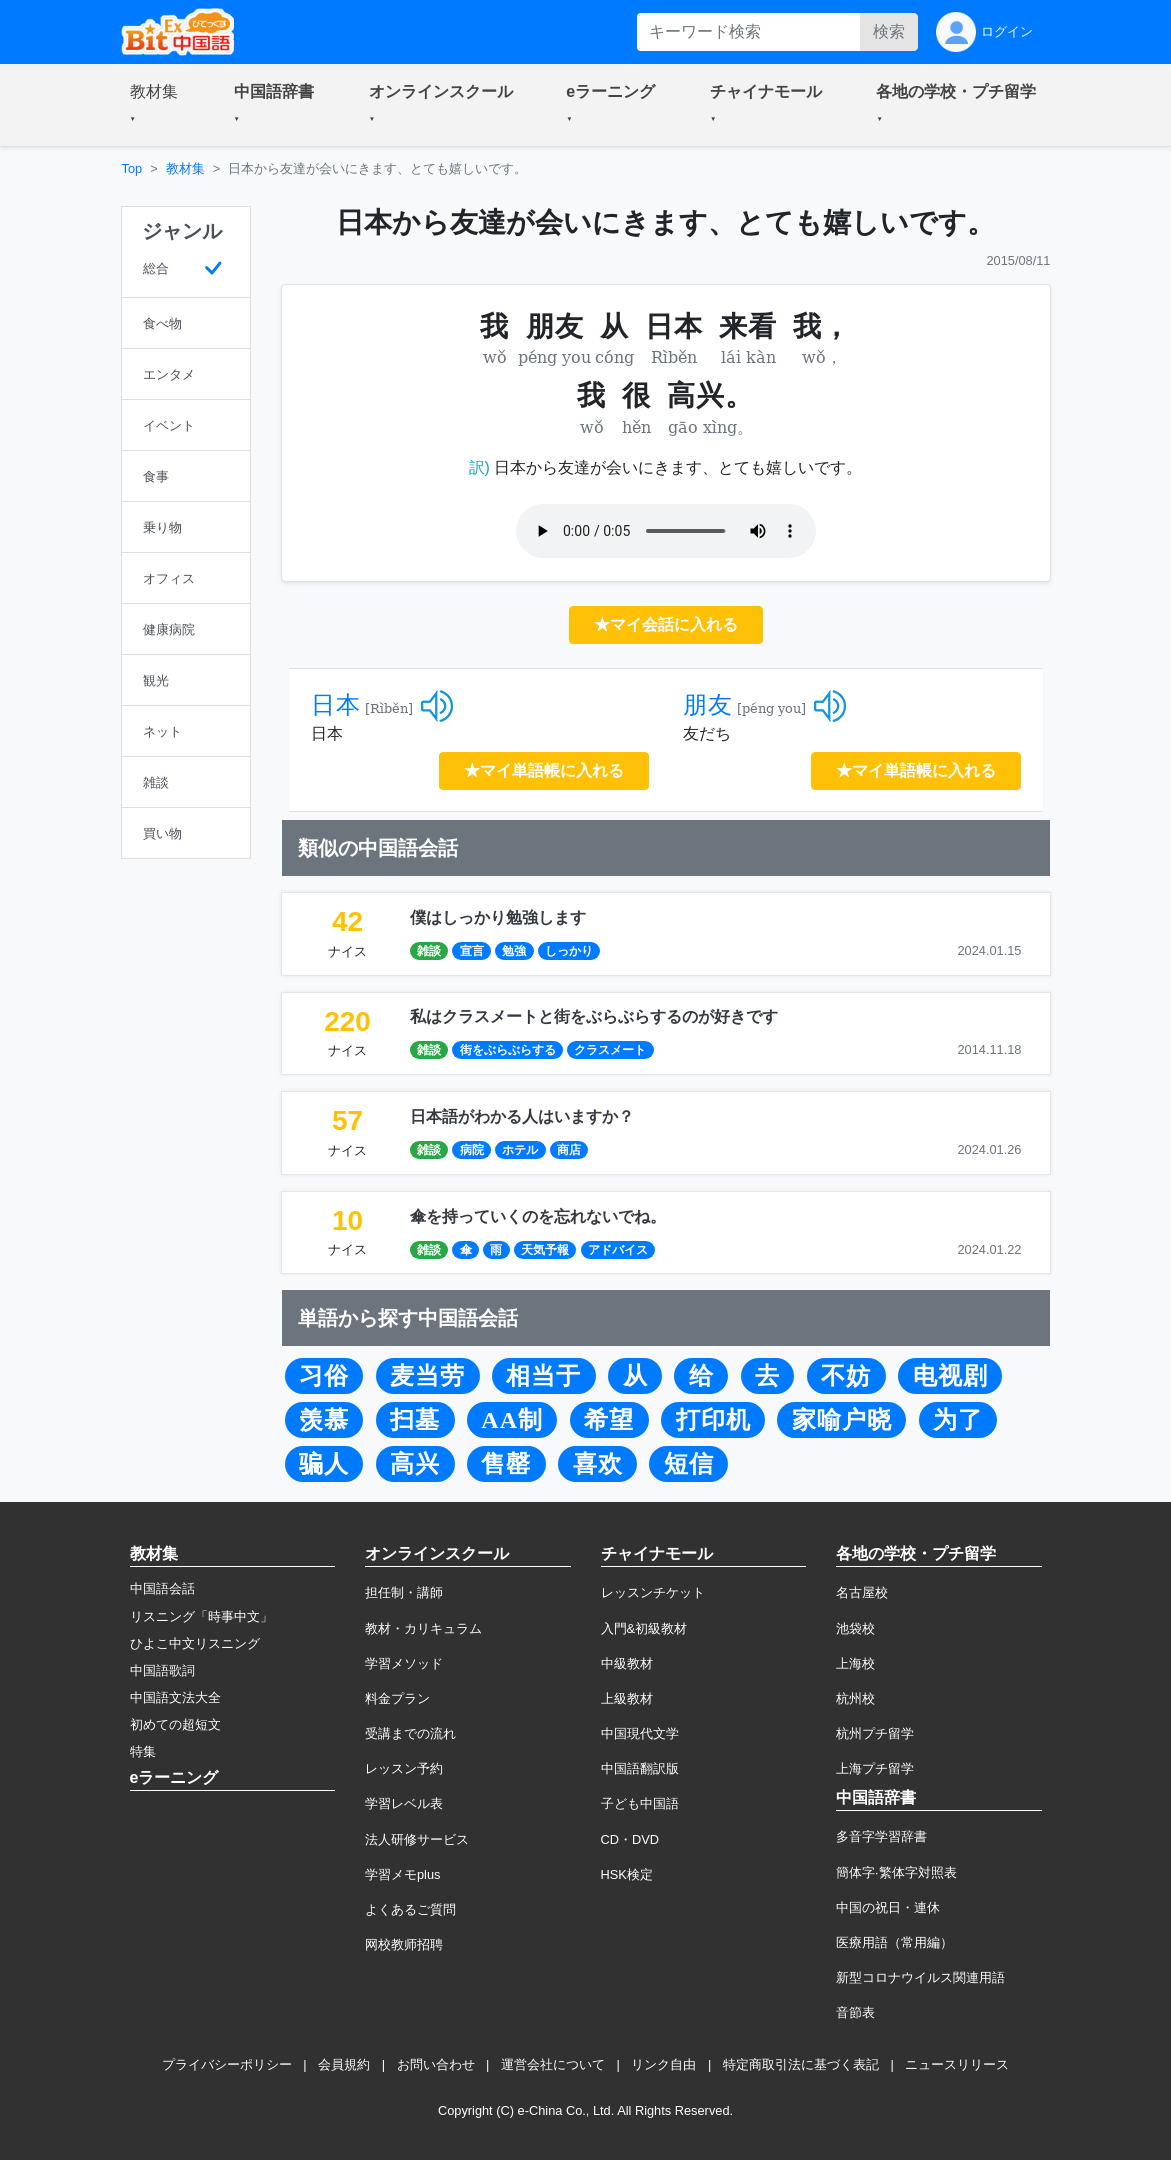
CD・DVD (630, 1839)
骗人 (324, 1464)
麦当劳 (427, 1376)
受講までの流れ (410, 1733)
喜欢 (598, 1464)
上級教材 (627, 1698)
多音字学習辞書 (881, 1836)
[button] (158, 105)
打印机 (713, 1420)
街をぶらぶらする (508, 1050)
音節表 (855, 2012)
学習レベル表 (404, 1803)
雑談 (429, 951)
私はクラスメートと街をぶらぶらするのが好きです (594, 1016)
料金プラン (397, 1698)
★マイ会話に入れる (666, 624)
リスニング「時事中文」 (201, 1616)
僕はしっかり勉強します (498, 917)
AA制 (512, 1420)
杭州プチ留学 (875, 1733)
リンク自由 (663, 2064)
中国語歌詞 (162, 1670)
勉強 (514, 951)
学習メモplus (402, 1874)
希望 (609, 1420)
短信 (689, 1464)
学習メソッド (404, 1663)
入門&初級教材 (644, 1628)
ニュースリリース (957, 2064)
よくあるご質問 (410, 1909)
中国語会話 (162, 1588)
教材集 (185, 168)
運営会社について (553, 2064)
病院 (472, 1150)
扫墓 (415, 1420)
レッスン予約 (404, 1768)
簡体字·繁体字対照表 (896, 1872)
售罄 (506, 1464)
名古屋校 (862, 1592)
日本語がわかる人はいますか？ (522, 1116)
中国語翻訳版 (640, 1768)
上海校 (855, 1663)
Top (132, 168)
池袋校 (855, 1628)
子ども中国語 (640, 1803)
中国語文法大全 (175, 1697)
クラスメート (610, 1050)
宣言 (472, 951)
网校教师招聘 (404, 1944)
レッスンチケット (653, 1592)
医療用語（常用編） (894, 1942)
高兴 (415, 1464)
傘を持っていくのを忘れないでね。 (538, 1216)
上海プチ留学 (875, 1768)
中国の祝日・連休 (888, 1907)
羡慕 (324, 1420)
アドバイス (618, 1250)
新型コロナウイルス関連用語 (920, 1977)
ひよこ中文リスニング (195, 1643)
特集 (143, 1751)
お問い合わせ (436, 2064)
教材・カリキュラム (423, 1628)
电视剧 (950, 1376)
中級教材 (627, 1663)
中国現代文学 (640, 1733)
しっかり (569, 951)
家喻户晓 (842, 1420)
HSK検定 (627, 1874)
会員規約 (344, 2064)
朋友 (708, 705)
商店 (569, 1150)
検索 (889, 31)
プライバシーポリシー (227, 2064)
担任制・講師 (404, 1592)
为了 (958, 1420)
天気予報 (545, 1250)
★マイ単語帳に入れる (544, 770)
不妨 (846, 1376)
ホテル (520, 1150)
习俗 (324, 1376)
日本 (336, 705)
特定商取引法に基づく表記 (801, 2064)
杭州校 (855, 1698)
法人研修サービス (417, 1839)
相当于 (543, 1376)
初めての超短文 (175, 1724)
